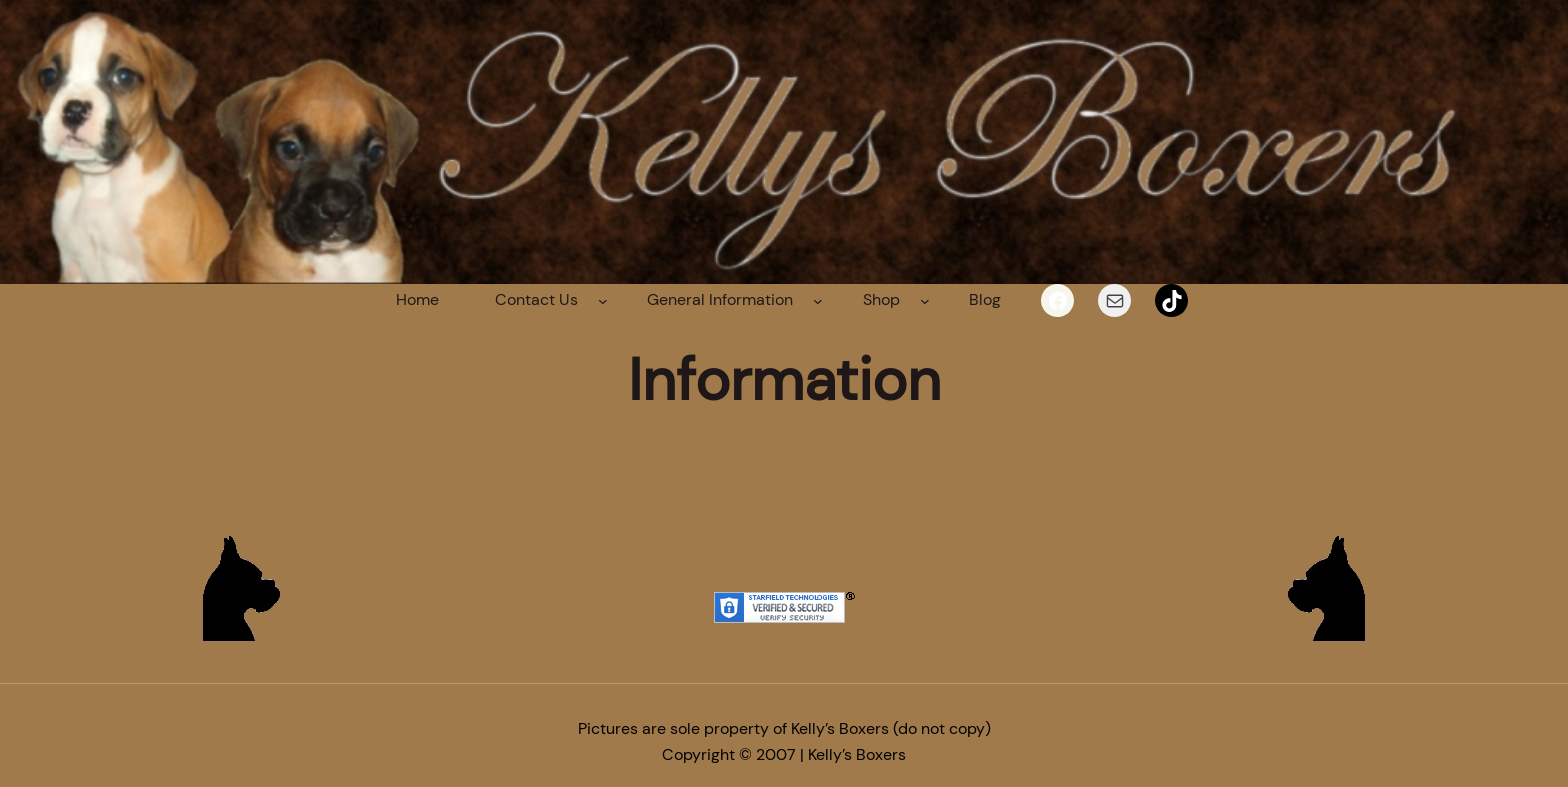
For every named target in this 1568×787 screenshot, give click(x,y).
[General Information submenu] (818, 301)
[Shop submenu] (925, 301)
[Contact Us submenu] (603, 301)
